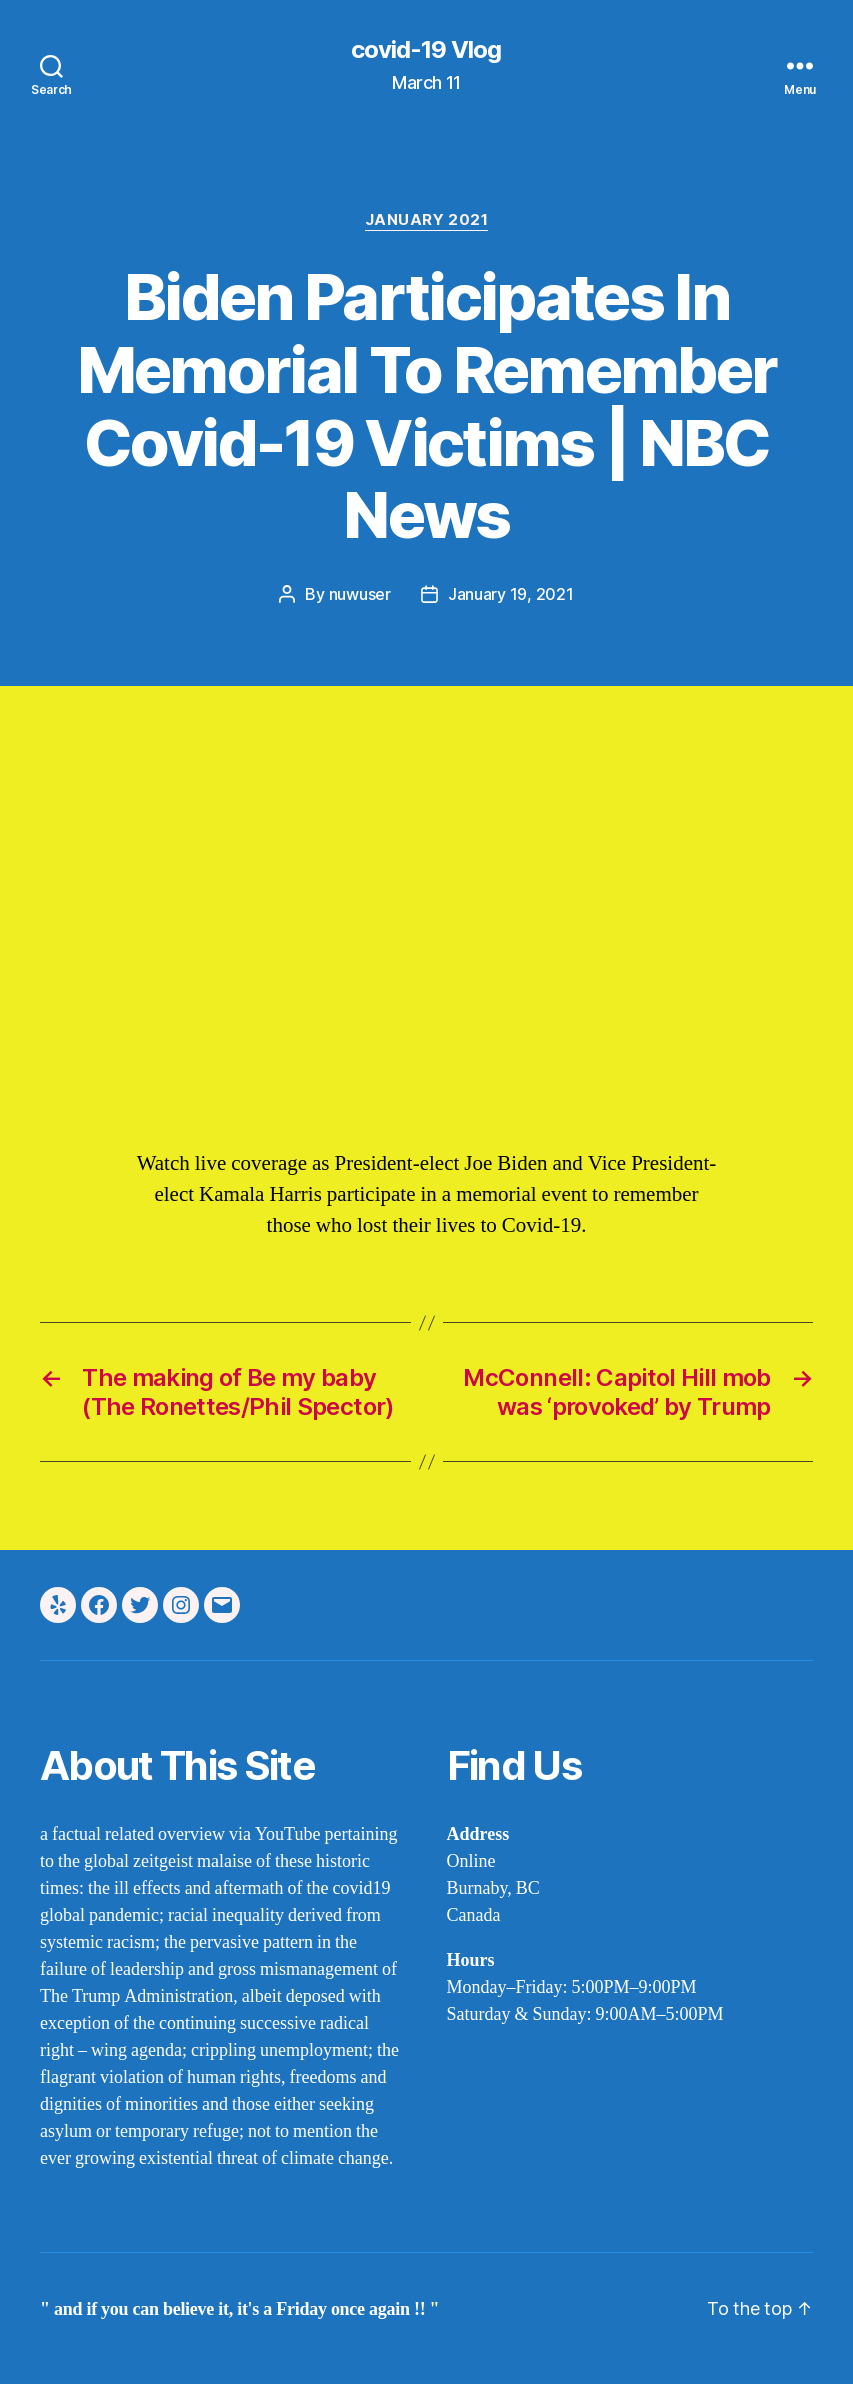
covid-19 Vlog (426, 50)
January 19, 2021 (511, 594)
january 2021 (427, 220)
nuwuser (360, 594)
